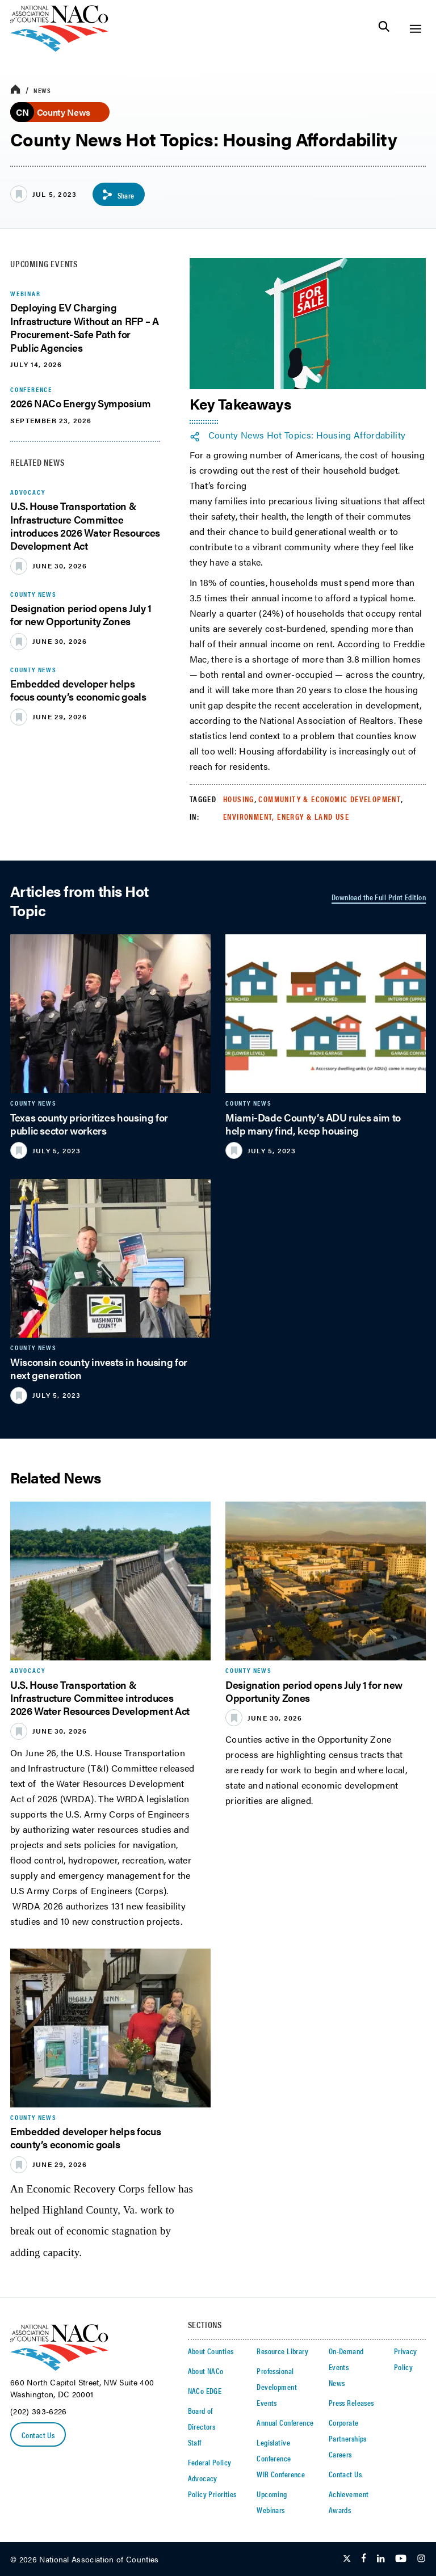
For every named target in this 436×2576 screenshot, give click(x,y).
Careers (340, 2454)
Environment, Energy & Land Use (286, 816)
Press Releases (351, 2402)
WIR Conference (281, 2474)
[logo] (59, 48)
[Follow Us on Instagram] (421, 2559)
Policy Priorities (212, 2493)
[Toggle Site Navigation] (415, 28)
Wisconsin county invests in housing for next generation (98, 1368)
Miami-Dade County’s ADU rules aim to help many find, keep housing (313, 1123)
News (42, 90)
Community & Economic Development (329, 798)
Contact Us (38, 2434)
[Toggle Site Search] (384, 28)
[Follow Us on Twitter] (347, 2559)
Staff (195, 2442)
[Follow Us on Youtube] (400, 2559)
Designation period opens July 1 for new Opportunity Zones (81, 614)
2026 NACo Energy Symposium (80, 403)
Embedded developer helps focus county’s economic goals (78, 689)
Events (267, 2402)
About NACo (206, 2370)
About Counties (211, 2350)
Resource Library (282, 2350)
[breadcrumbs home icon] (15, 89)
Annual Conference (285, 2422)
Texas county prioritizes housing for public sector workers (89, 1123)
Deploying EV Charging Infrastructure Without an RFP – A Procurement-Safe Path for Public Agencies (84, 327)
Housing (238, 798)
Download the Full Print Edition (379, 897)
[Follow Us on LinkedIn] (380, 2559)
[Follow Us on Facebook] (363, 2559)
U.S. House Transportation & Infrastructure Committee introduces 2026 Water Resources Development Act (85, 526)
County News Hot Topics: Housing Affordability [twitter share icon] (306, 435)
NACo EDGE (205, 2390)
